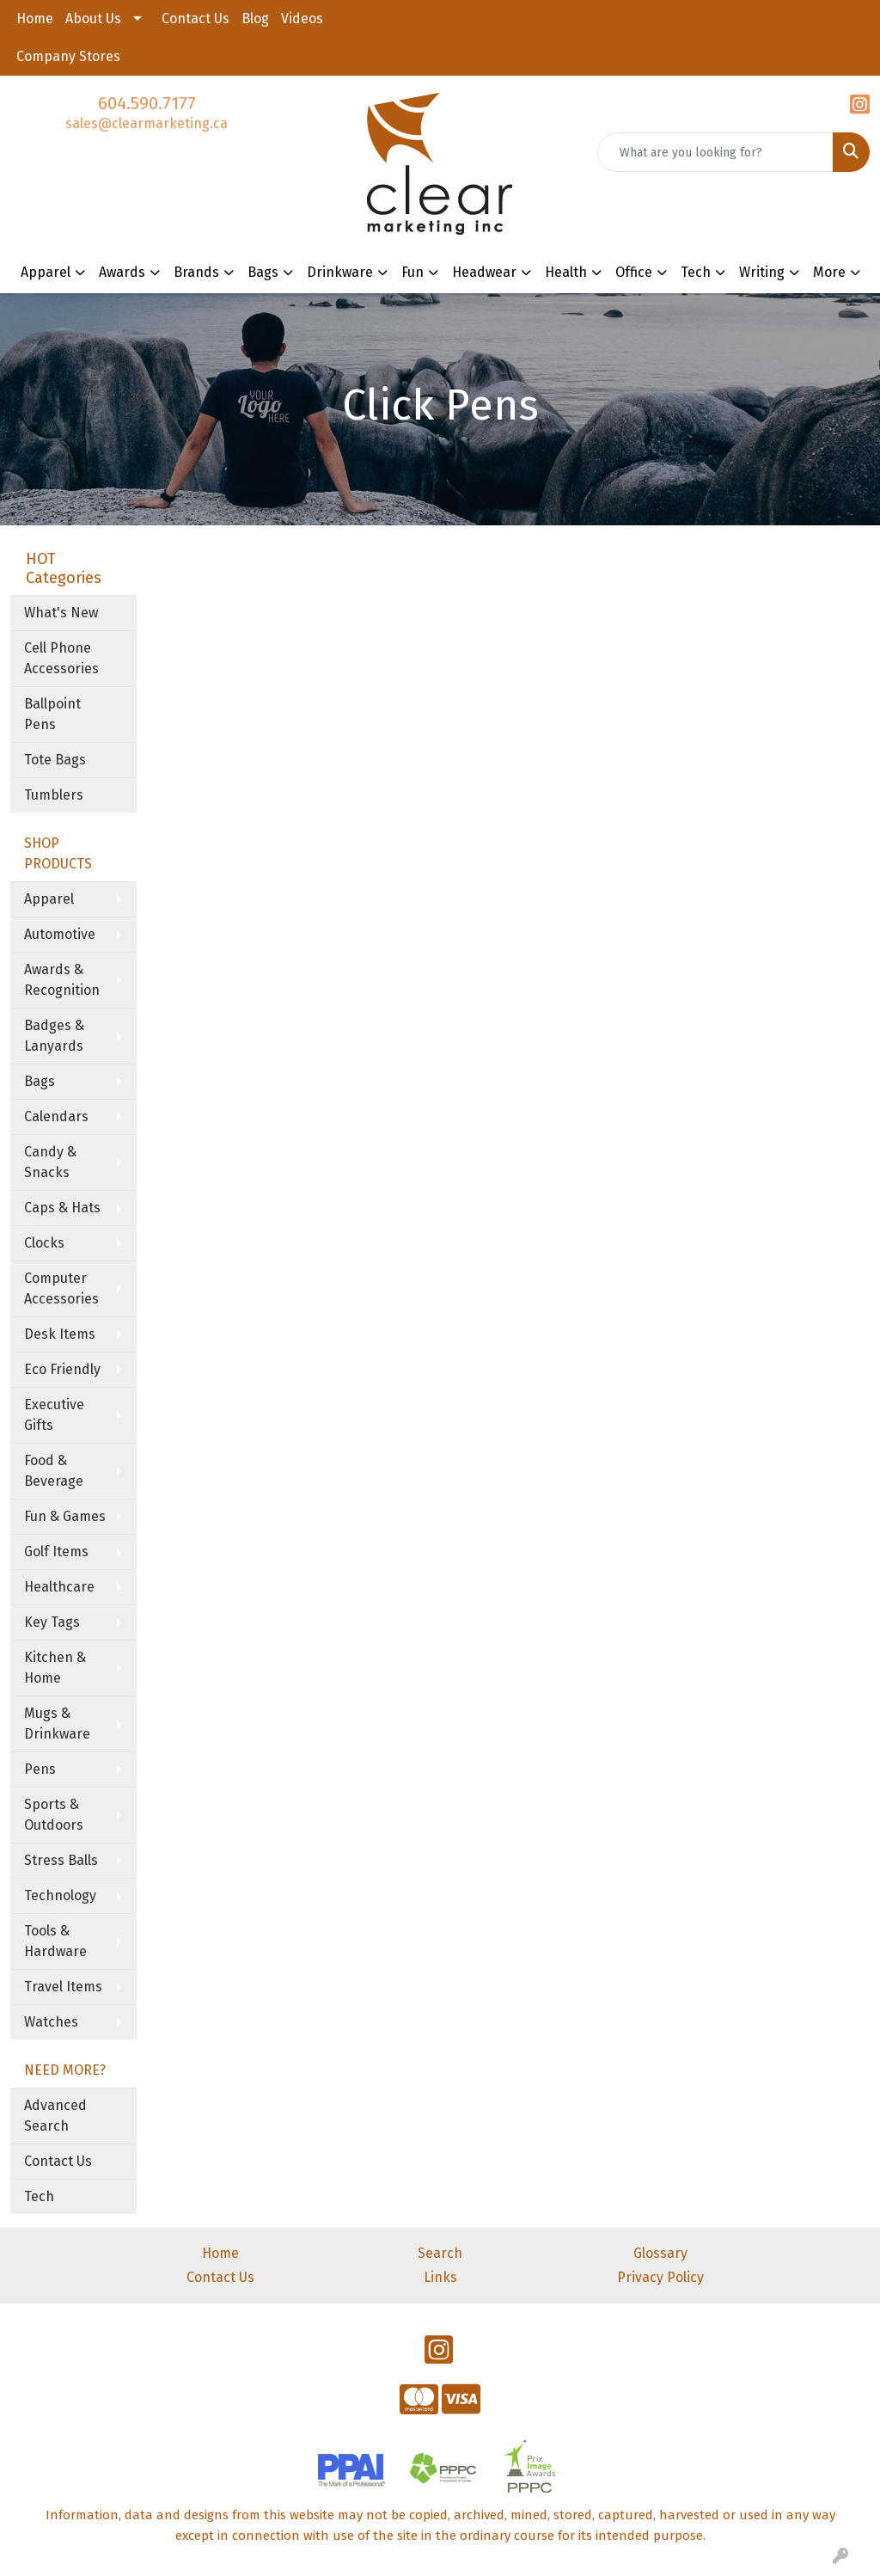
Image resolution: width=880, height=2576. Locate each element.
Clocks (44, 1243)
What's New (61, 612)
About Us (93, 18)
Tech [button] (696, 272)
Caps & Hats (62, 1207)
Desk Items (59, 1334)
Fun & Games (65, 1516)
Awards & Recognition (62, 979)
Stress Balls (61, 1860)
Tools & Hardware (55, 1941)
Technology (60, 1895)
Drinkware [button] (340, 272)
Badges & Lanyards (54, 1035)
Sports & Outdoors (53, 1814)
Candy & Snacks (50, 1162)
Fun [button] (412, 272)
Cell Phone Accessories (61, 658)
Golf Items (56, 1551)
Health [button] (566, 272)
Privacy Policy (660, 2277)
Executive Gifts (54, 1414)
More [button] (829, 272)
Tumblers (53, 795)
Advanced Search (55, 2115)
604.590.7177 (147, 103)
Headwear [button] (484, 272)
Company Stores (68, 56)
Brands (196, 272)
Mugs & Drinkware (57, 1723)
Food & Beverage (53, 1470)
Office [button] (633, 272)
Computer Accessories (61, 1288)
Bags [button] (263, 272)
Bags (39, 1081)
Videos (302, 18)
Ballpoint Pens (52, 714)
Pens (40, 1769)
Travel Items (63, 1986)
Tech (39, 2196)
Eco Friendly (62, 1369)
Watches (51, 2022)
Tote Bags (55, 759)
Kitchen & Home (55, 1667)
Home (34, 18)
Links (440, 2277)
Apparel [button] (45, 272)
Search (440, 2253)
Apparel (49, 899)
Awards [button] (122, 272)
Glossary (660, 2253)
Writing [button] (762, 272)
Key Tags (52, 1622)
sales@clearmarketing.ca (146, 123)
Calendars (56, 1116)
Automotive (59, 934)
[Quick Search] (715, 152)
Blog (255, 18)
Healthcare (59, 1587)
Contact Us (195, 18)
